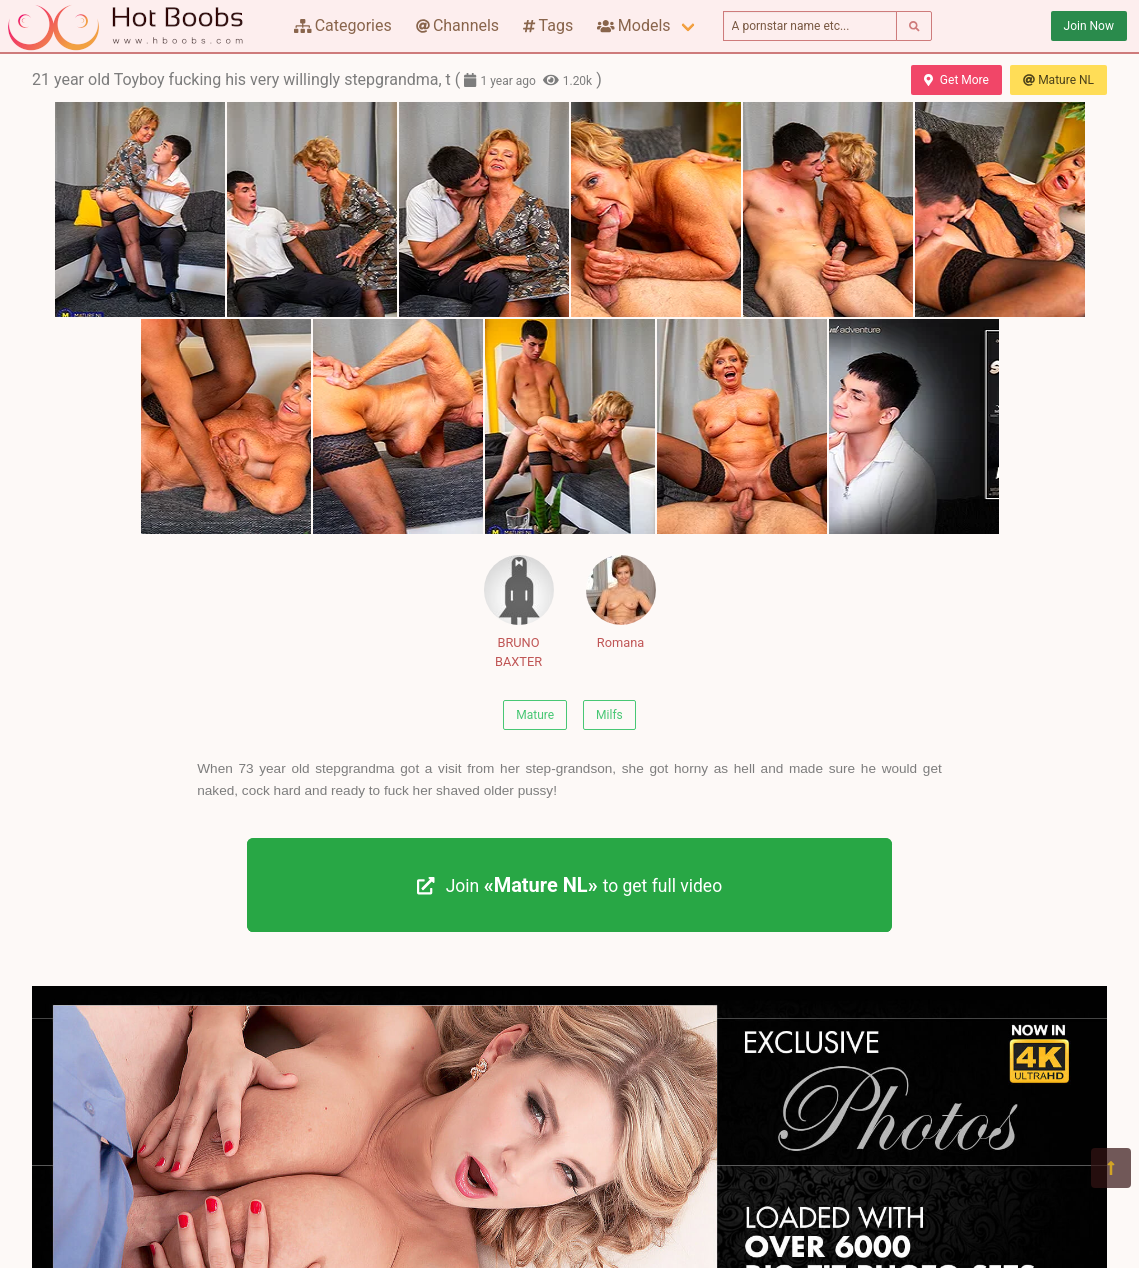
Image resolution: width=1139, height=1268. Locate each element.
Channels (457, 25)
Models (633, 25)
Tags (548, 25)
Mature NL (1058, 80)
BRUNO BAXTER (519, 612)
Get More (956, 80)
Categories (343, 25)
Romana (621, 602)
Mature (535, 715)
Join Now (1089, 26)
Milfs (609, 715)
